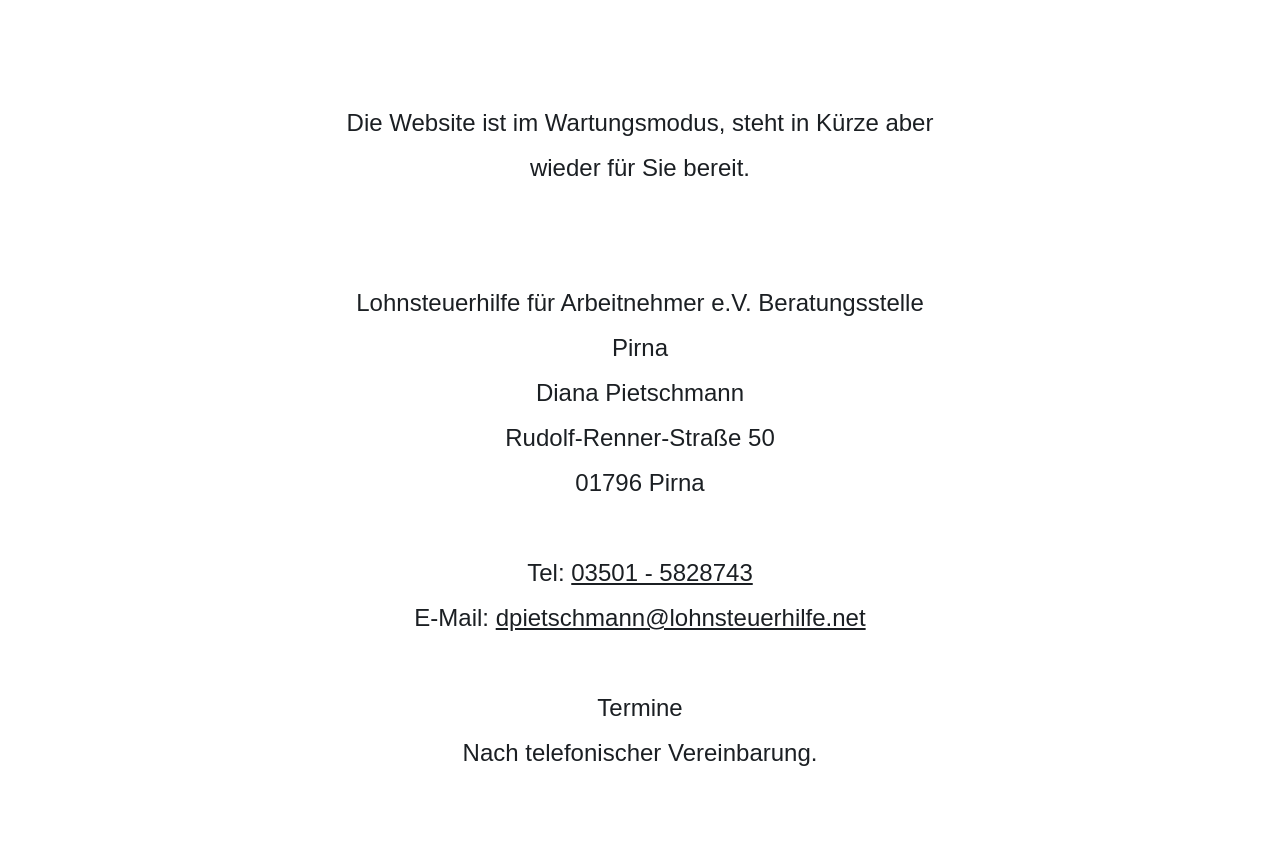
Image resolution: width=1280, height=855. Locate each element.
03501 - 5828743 (662, 572)
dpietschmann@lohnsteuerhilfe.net (681, 617)
